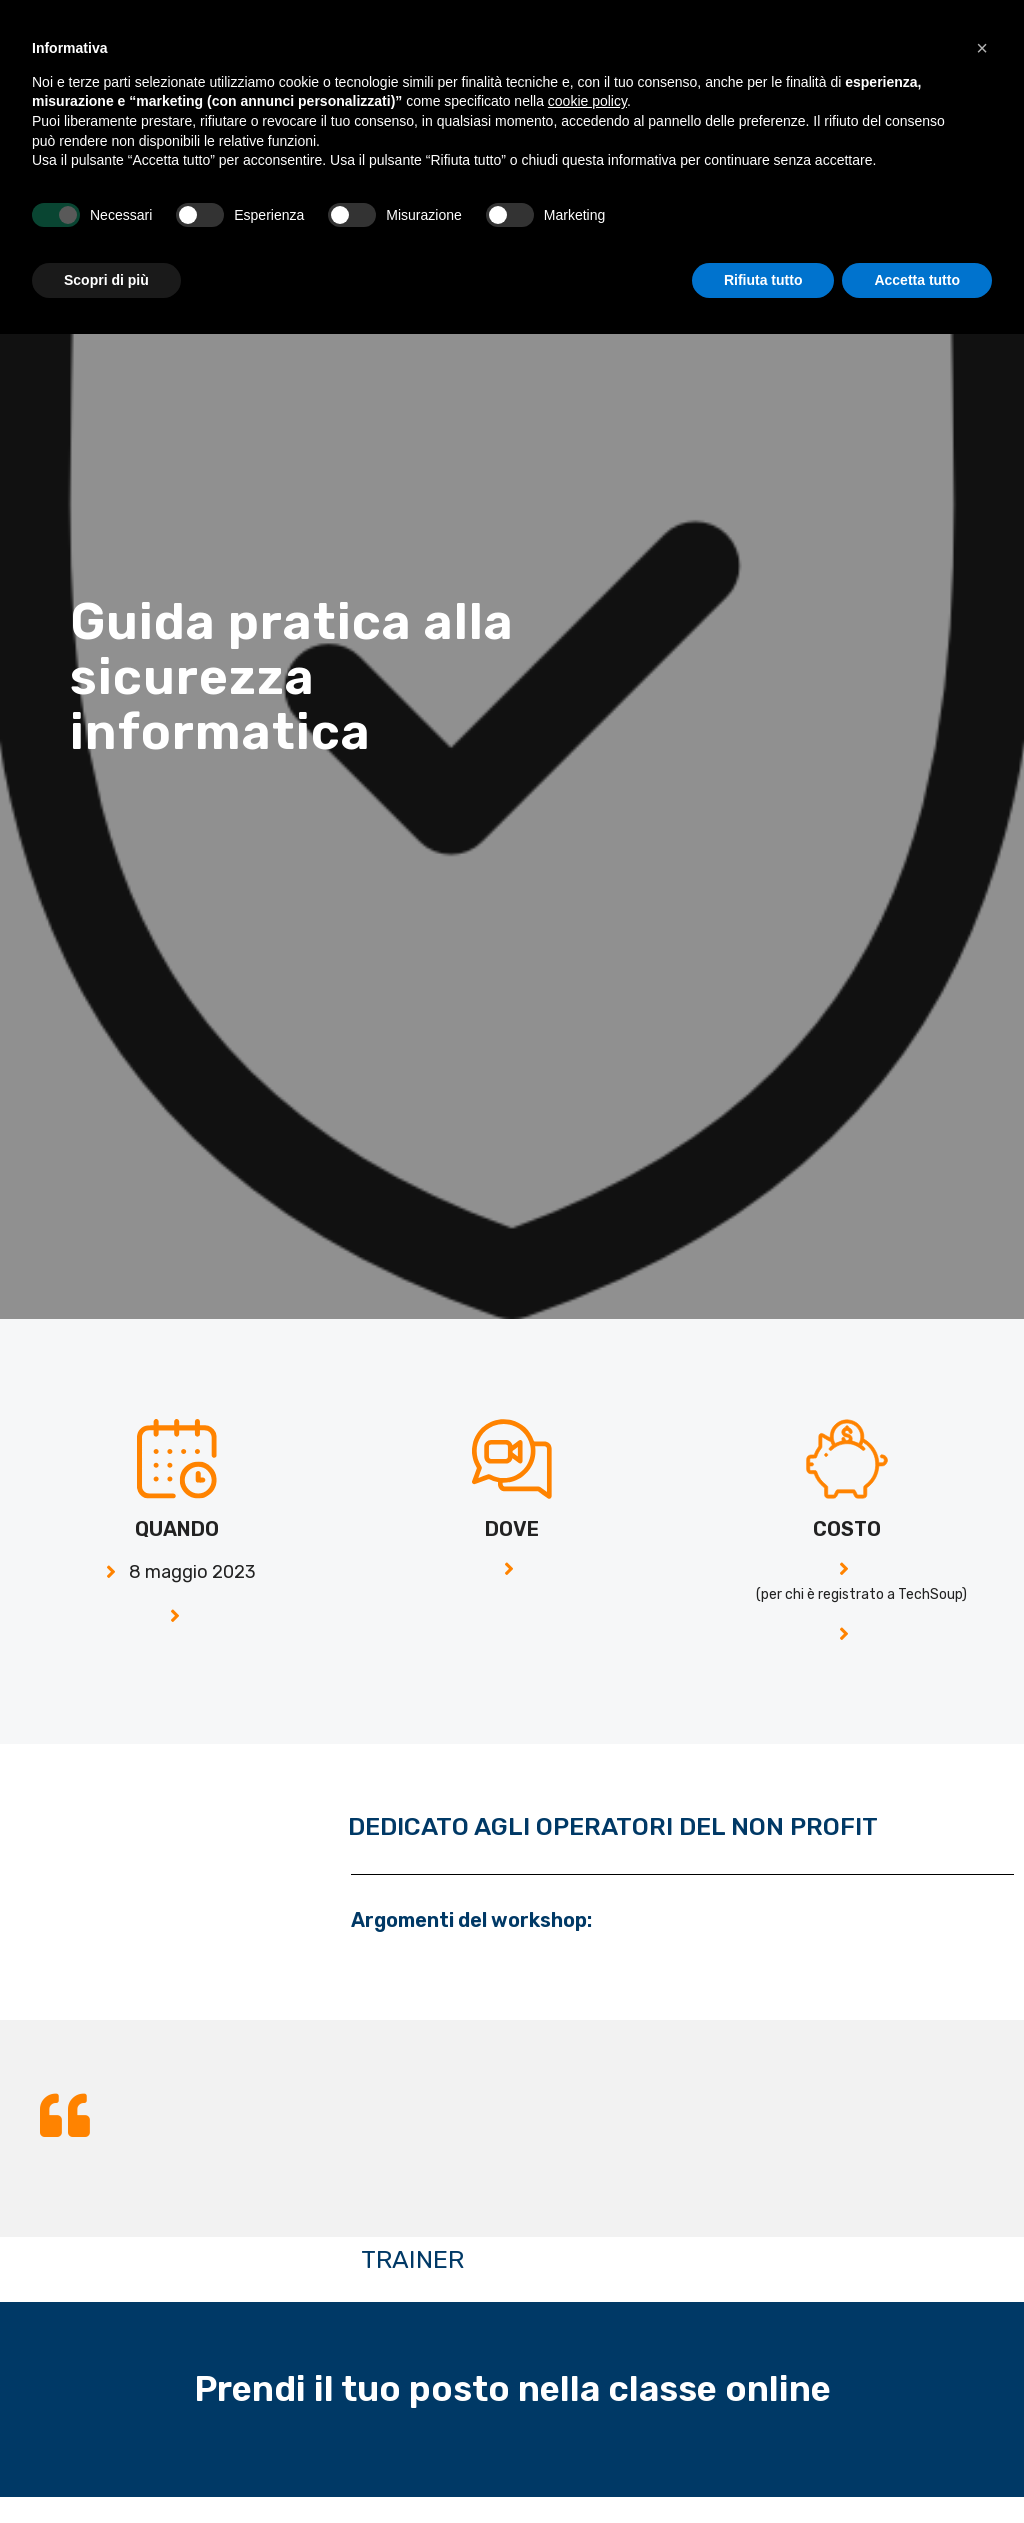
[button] (961, 28)
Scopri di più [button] (106, 2468)
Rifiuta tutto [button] (763, 2468)
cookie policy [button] (587, 2290)
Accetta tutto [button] (917, 2468)
